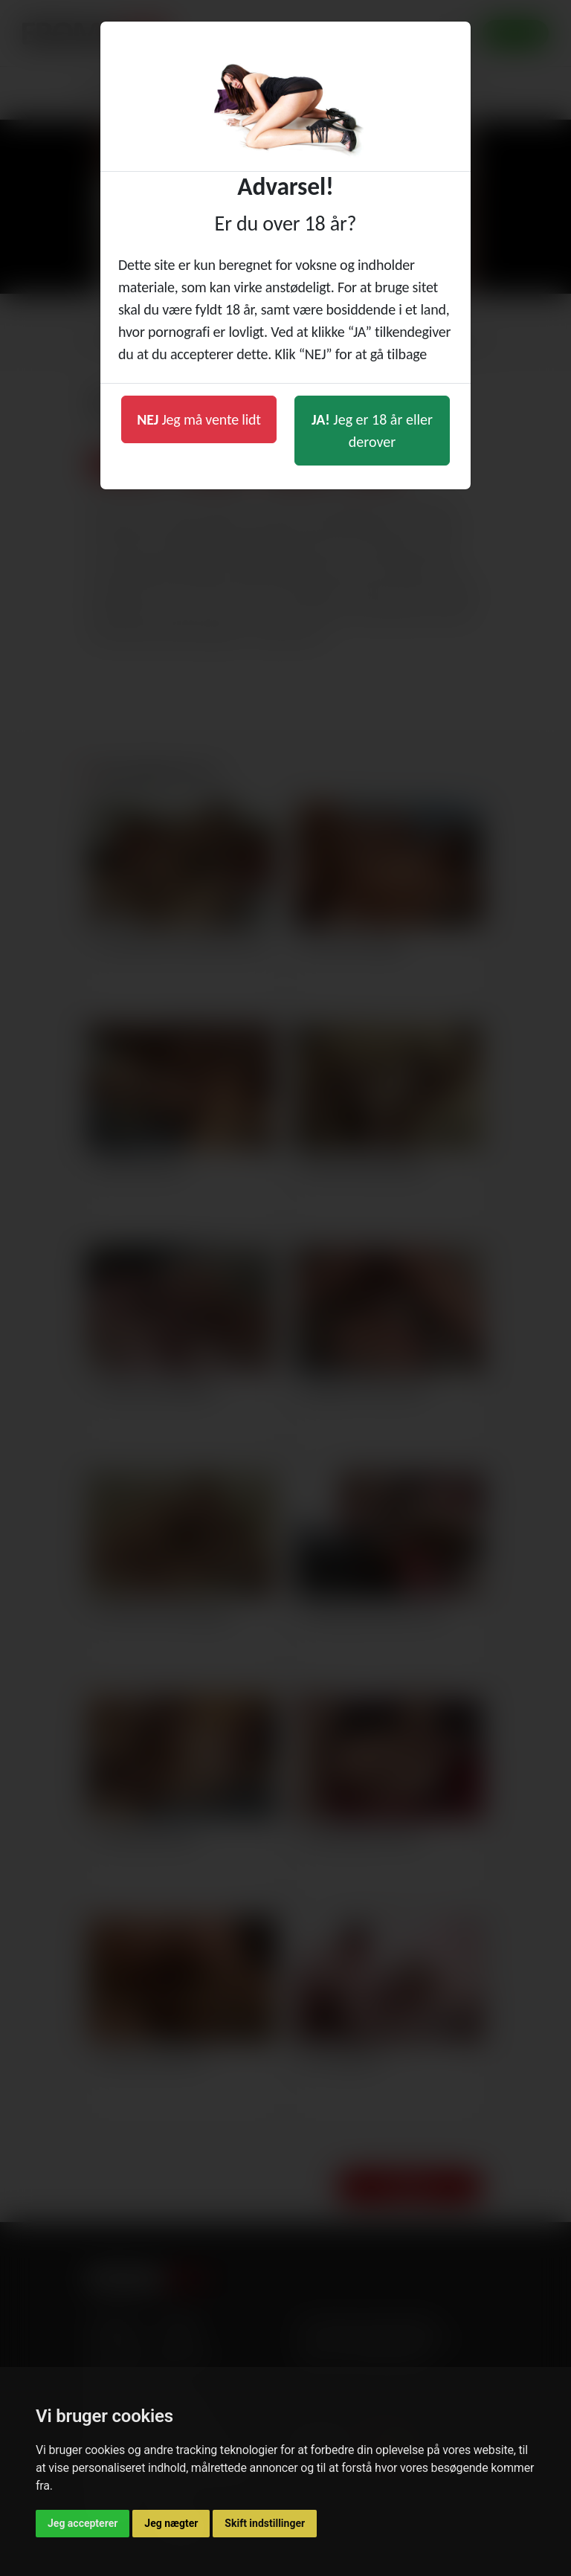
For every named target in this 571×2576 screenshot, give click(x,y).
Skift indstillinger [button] (265, 2523)
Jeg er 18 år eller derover (372, 430)
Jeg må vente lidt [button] (199, 419)
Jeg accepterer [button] (82, 2523)
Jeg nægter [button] (171, 2523)
